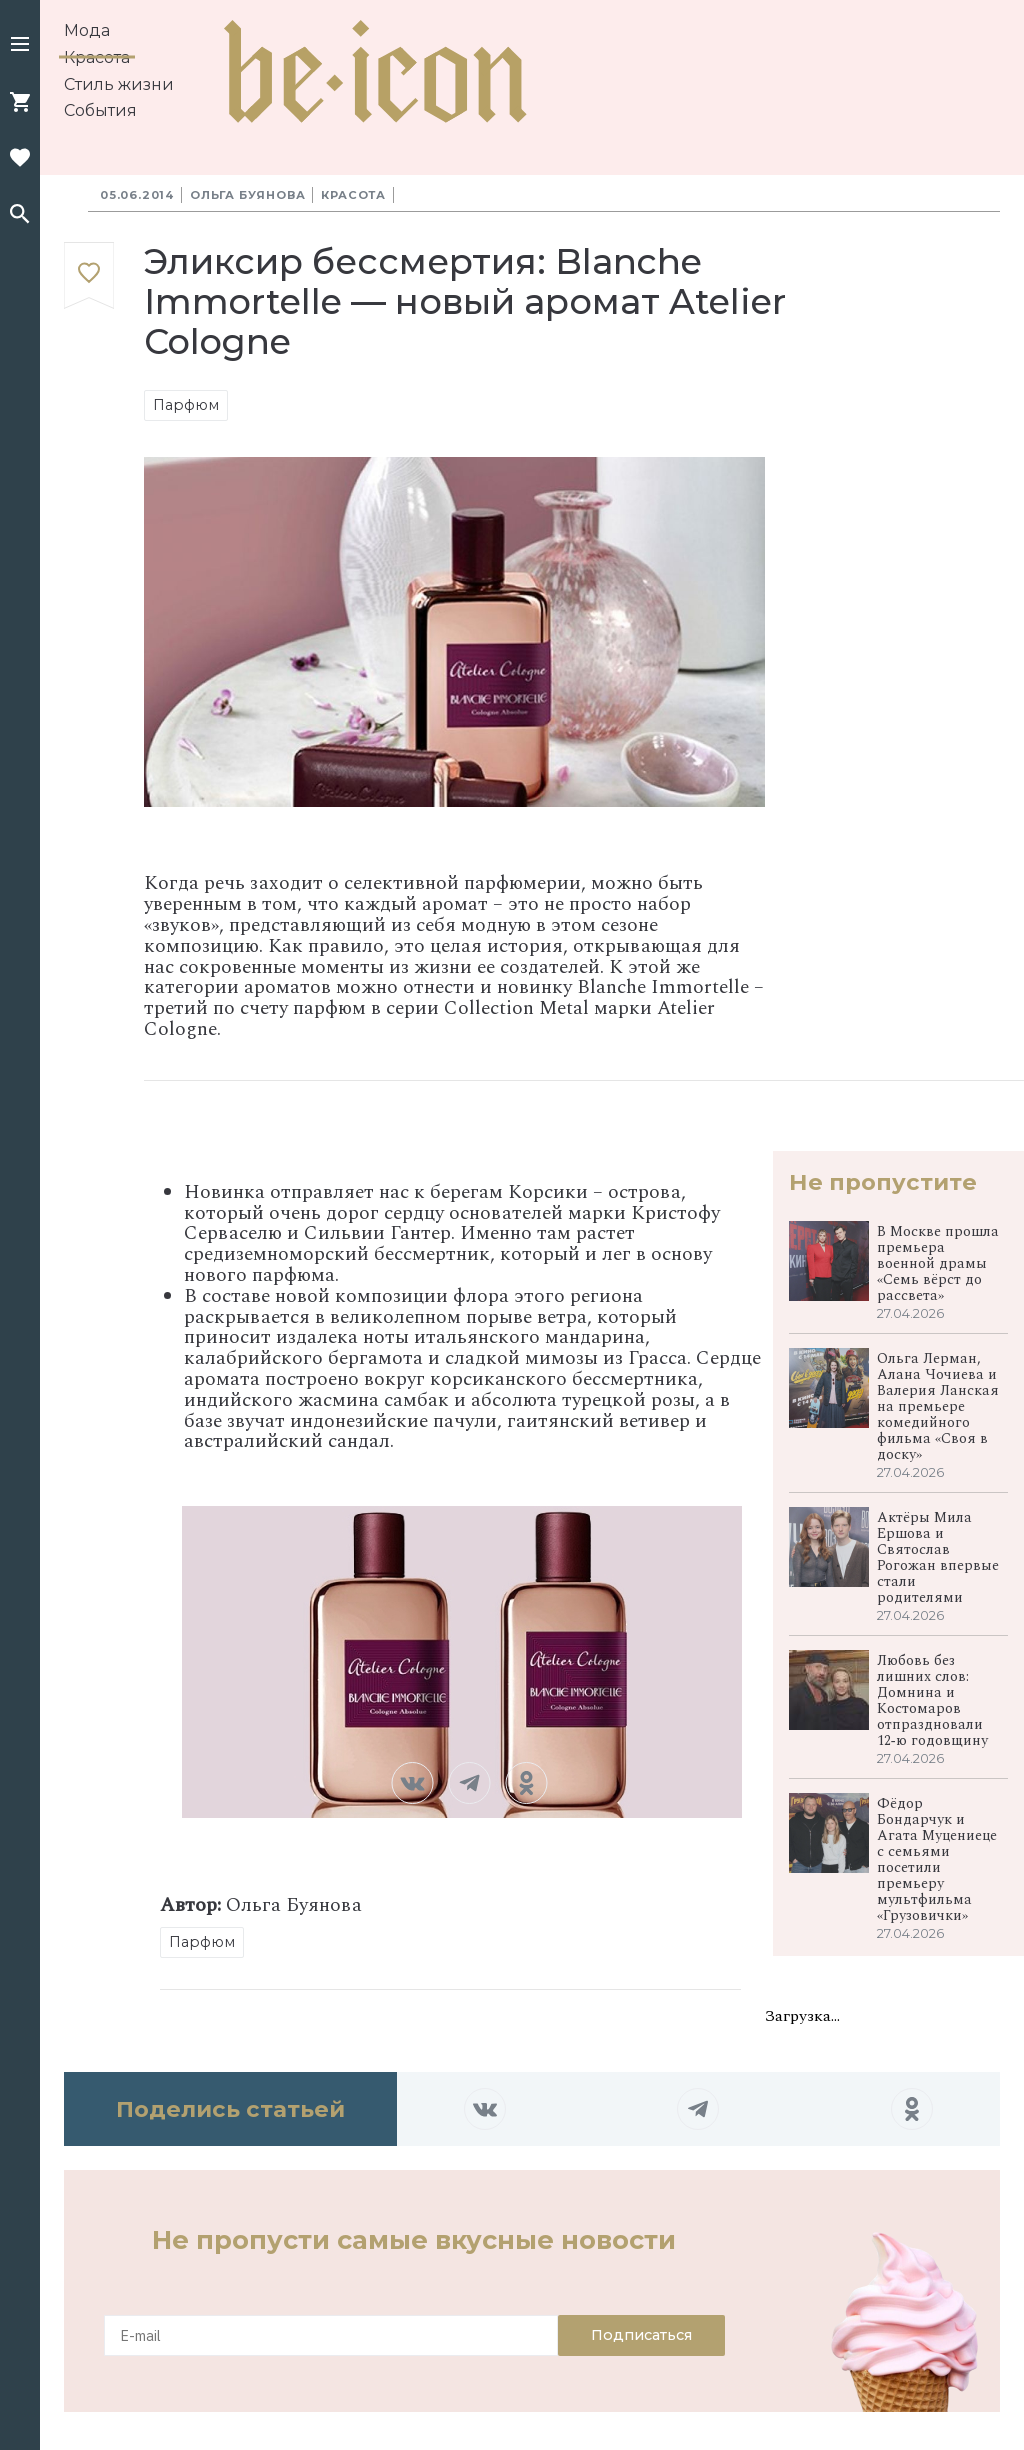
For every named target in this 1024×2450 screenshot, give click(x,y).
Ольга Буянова (247, 195)
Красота (97, 57)
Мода (87, 30)
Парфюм (186, 405)
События (100, 110)
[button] (20, 46)
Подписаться (641, 2335)
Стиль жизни (119, 84)
